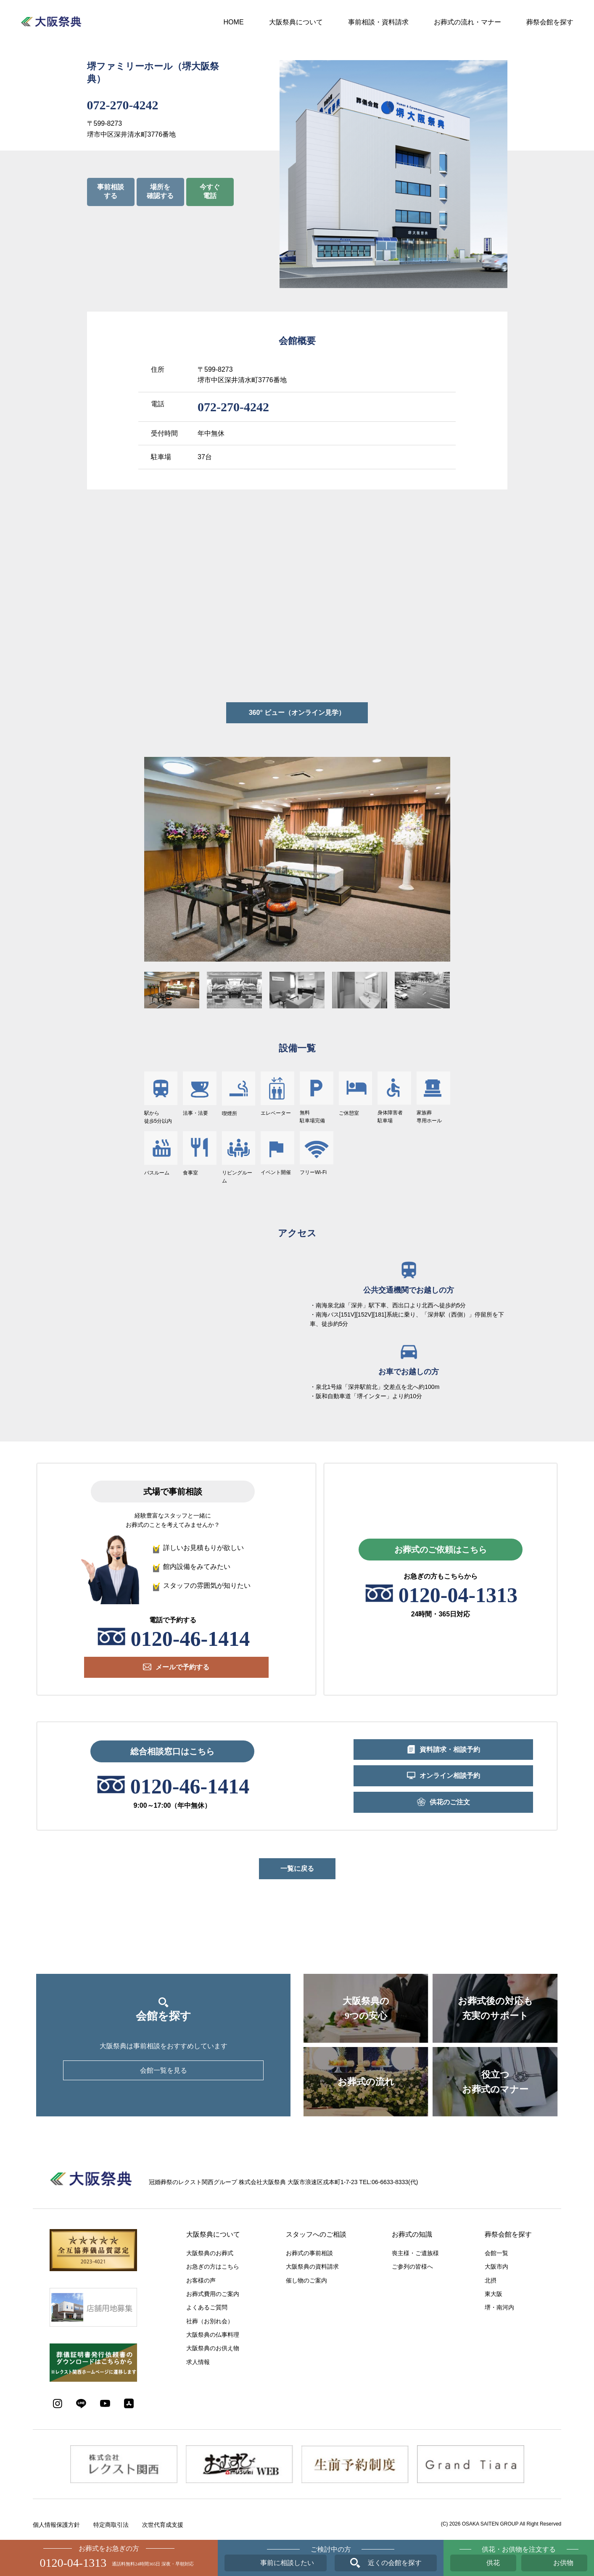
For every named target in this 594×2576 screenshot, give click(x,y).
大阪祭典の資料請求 (312, 2266)
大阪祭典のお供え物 (212, 2348)
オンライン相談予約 (450, 1775)
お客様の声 (201, 2280)
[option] (297, 859)
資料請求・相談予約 (450, 1749)
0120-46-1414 (190, 1638)
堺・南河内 (499, 2307)
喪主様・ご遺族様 (415, 2253)
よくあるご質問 (206, 2307)
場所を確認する (160, 191)
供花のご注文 (450, 1802)
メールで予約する (182, 1667)
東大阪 (493, 2293)
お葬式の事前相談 (309, 2253)
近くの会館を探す (395, 2562)
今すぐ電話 (210, 191)
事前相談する (110, 191)
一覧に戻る (297, 1868)
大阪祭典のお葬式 (209, 2253)
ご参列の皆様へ (412, 2266)
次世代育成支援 (162, 2524)
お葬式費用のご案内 (212, 2293)
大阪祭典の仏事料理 (212, 2334)
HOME (234, 22)
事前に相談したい (287, 2562)
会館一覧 (496, 2253)
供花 (493, 2562)
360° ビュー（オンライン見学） (297, 712)
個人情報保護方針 (56, 2524)
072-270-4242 (122, 105)
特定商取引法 (111, 2524)
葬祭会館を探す (549, 22)
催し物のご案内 (306, 2280)
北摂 (490, 2280)
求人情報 (198, 2362)
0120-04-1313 (458, 1595)
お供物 (563, 2562)
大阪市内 (496, 2266)
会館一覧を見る (163, 2070)
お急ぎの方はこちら (212, 2266)
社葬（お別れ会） (209, 2321)
